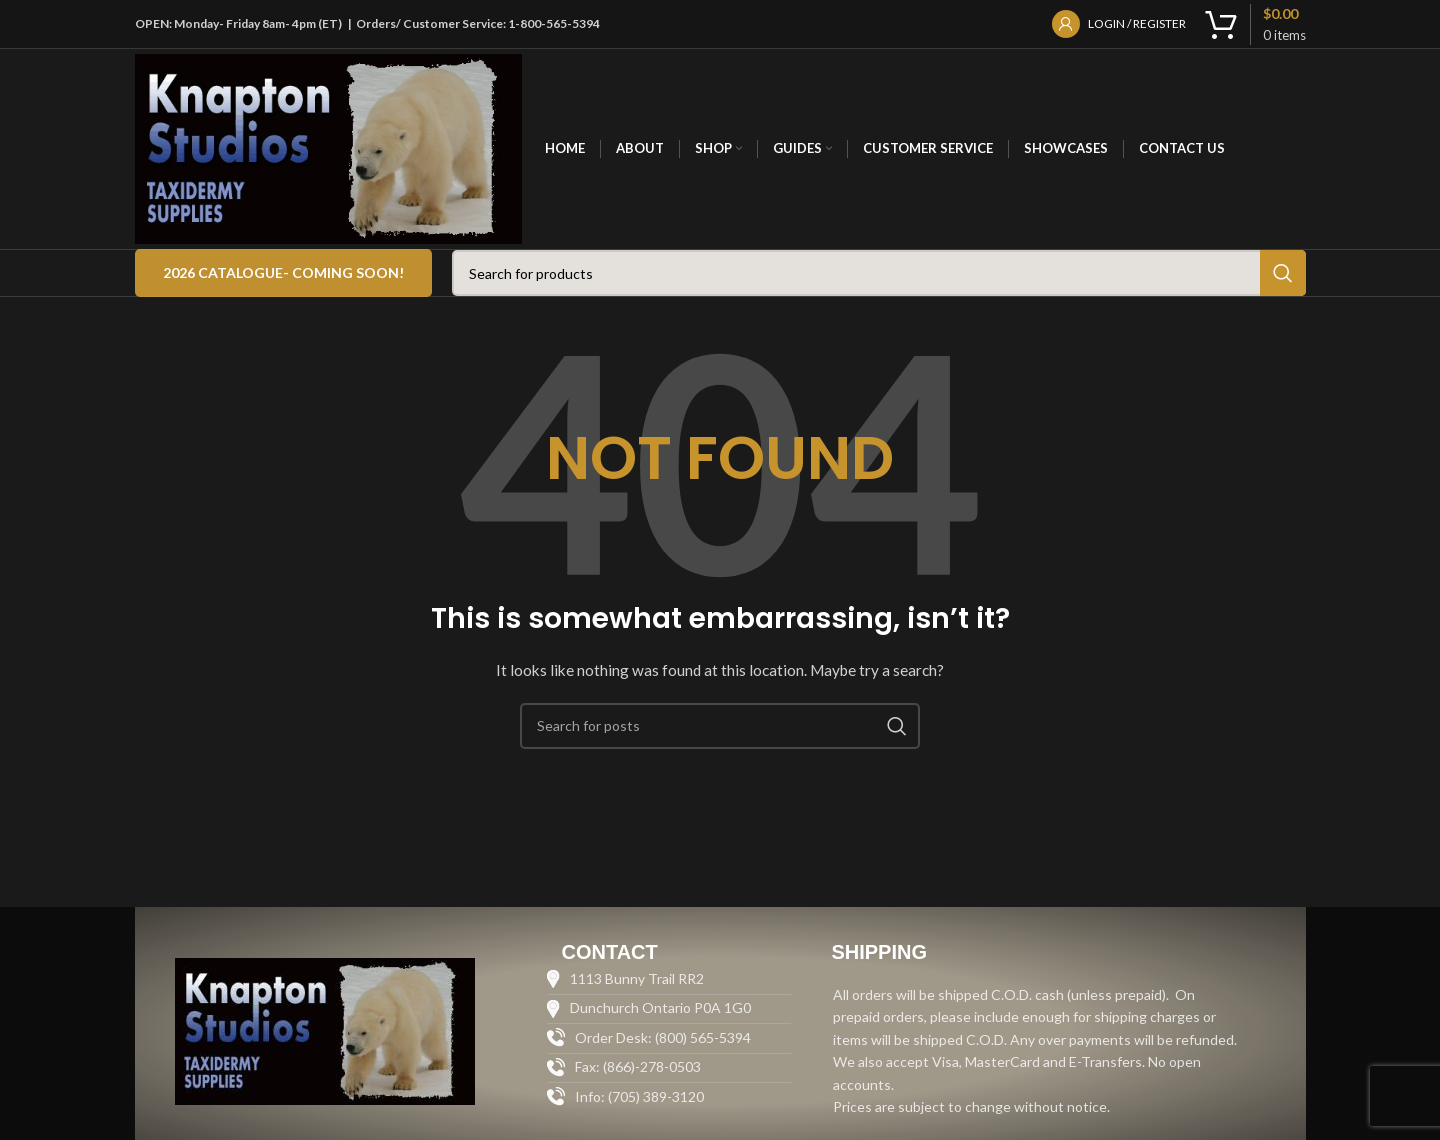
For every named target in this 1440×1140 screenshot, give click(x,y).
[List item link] (668, 1097)
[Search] (879, 273)
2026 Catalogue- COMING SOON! (283, 272)
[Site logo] (329, 147)
